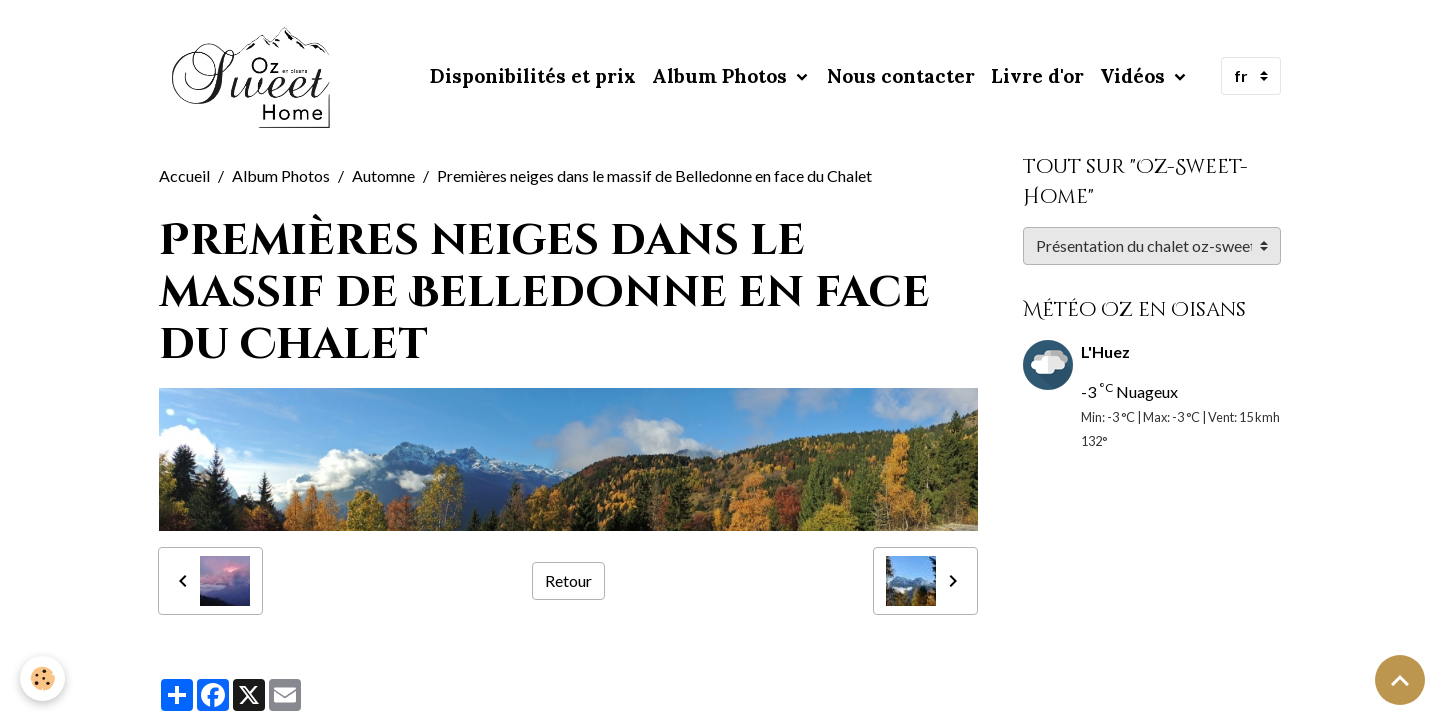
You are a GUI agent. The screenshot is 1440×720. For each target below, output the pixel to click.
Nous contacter (901, 76)
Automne (383, 175)
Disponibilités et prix (533, 76)
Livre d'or (1037, 76)
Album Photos (722, 76)
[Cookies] (42, 678)
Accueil (184, 175)
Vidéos (1135, 76)
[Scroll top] (1400, 680)
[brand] (256, 76)
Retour (568, 580)
